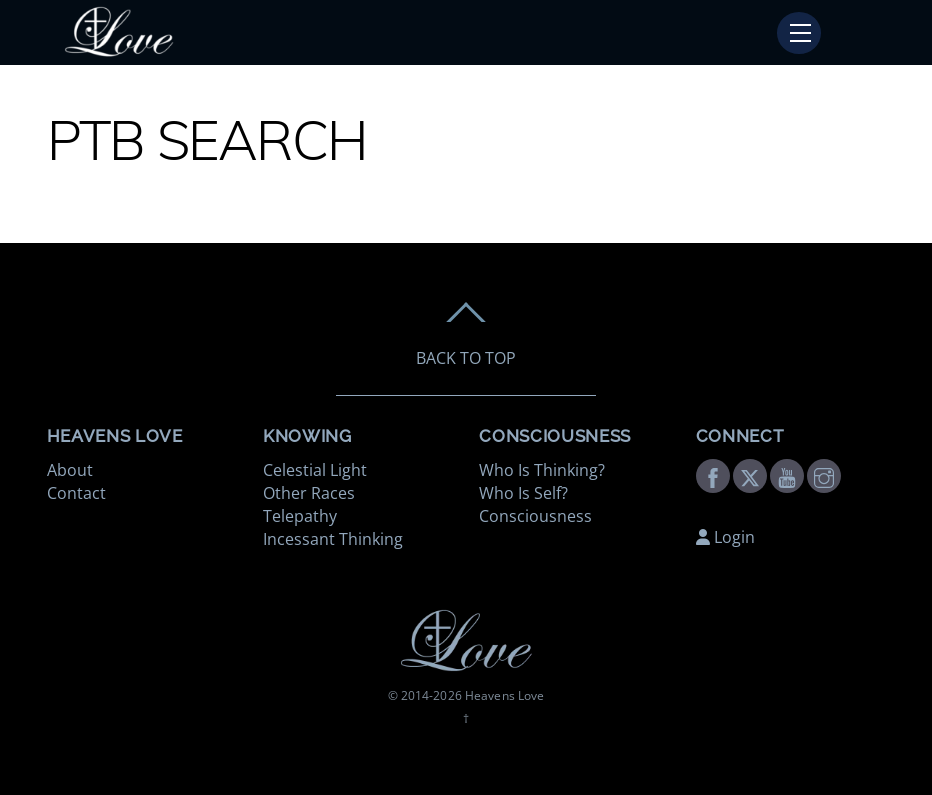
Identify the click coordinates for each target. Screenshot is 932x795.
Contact (76, 493)
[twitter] (750, 475)
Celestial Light (315, 470)
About (70, 470)
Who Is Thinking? (542, 470)
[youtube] (787, 475)
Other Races (309, 493)
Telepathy (300, 516)
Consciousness (535, 516)
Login (725, 537)
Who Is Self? (523, 493)
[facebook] (713, 475)
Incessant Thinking (333, 539)
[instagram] (824, 475)
